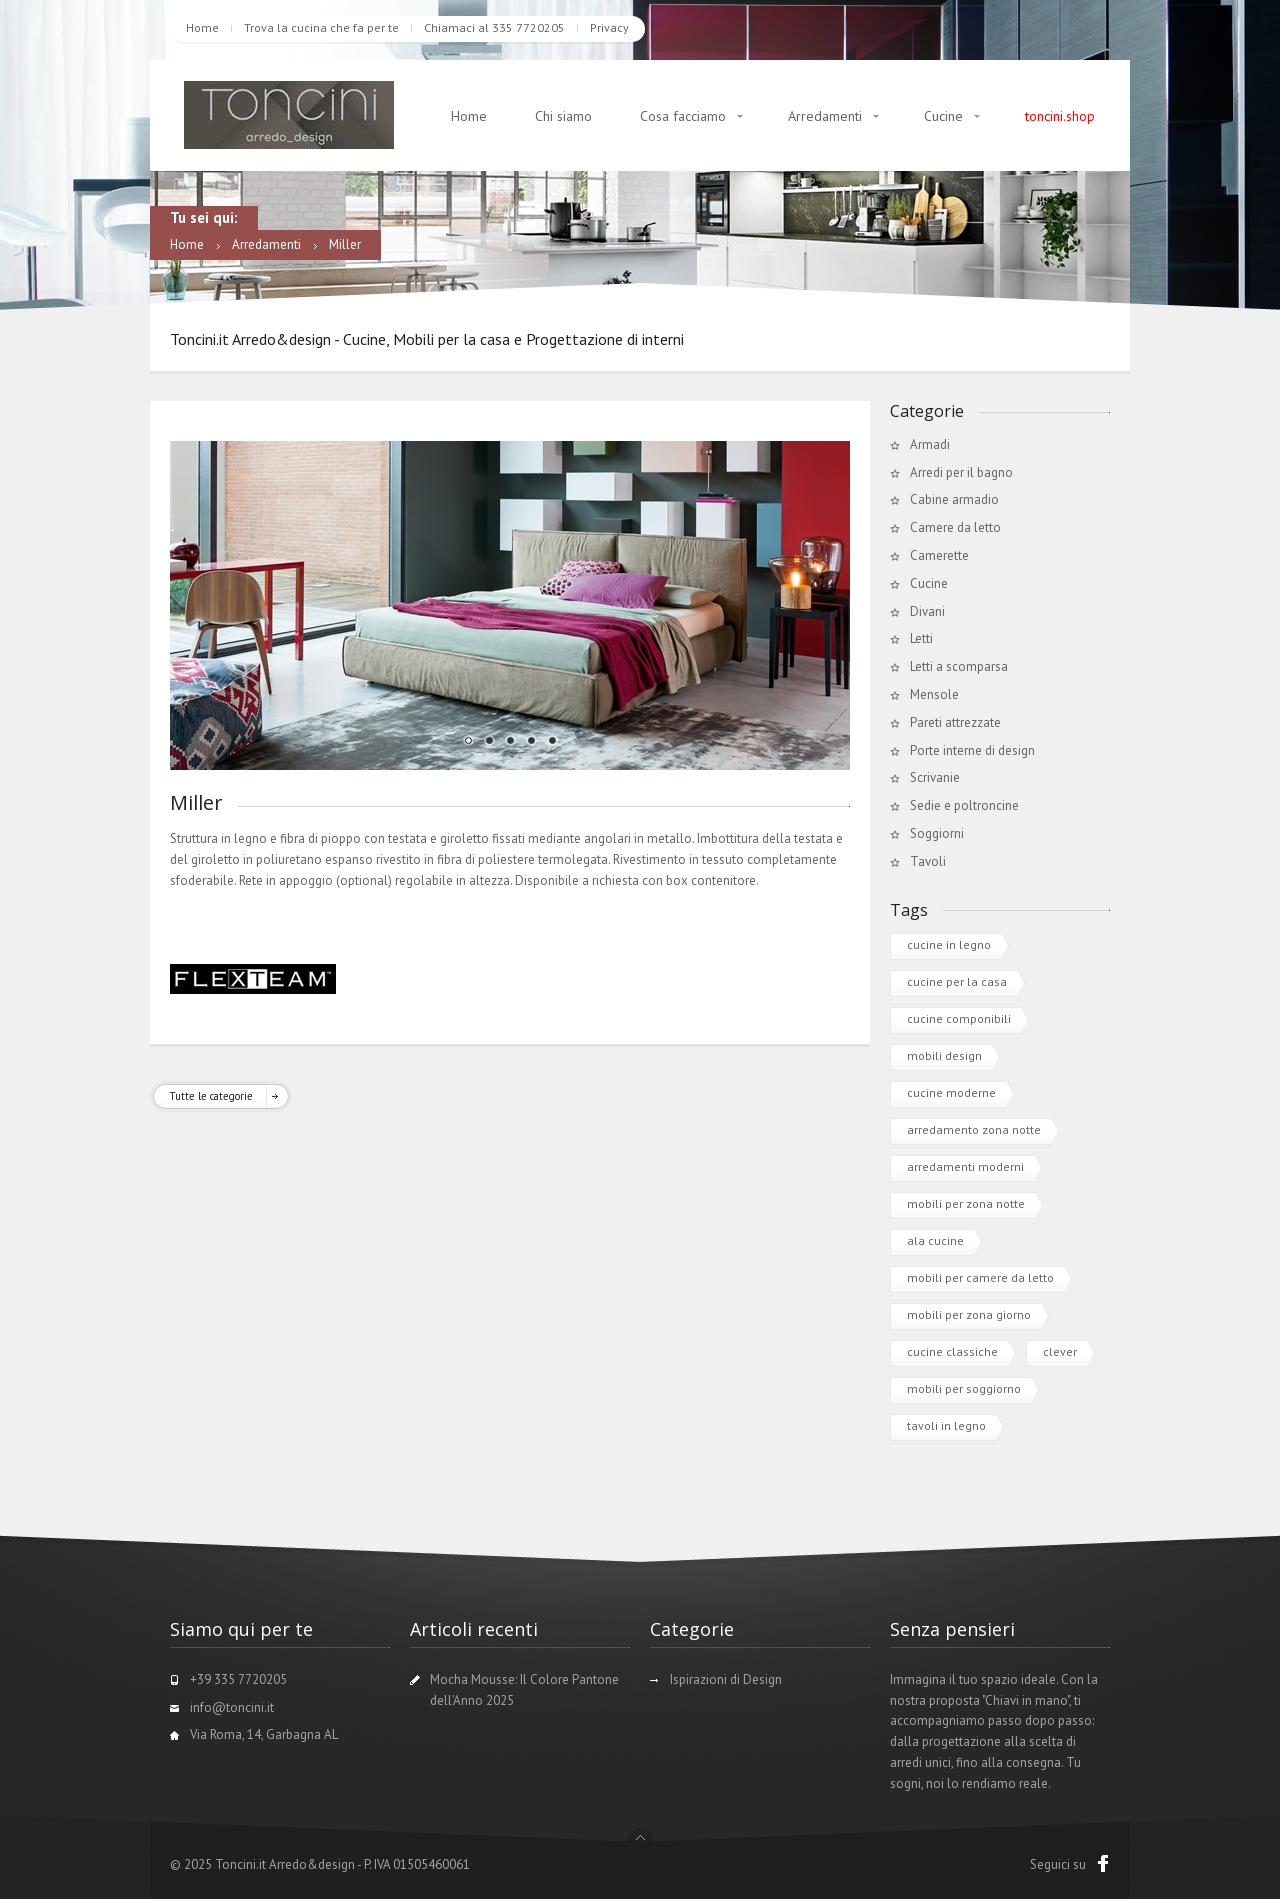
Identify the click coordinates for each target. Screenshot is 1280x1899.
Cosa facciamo (683, 116)
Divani (927, 611)
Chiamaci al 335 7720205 (494, 27)
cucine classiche (952, 1351)
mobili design (944, 1055)
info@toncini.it (232, 1707)
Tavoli (928, 861)
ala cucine (935, 1240)
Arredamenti (825, 116)
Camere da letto (955, 527)
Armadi (930, 444)
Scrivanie (935, 777)
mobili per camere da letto (980, 1277)
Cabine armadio (954, 499)
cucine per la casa (957, 981)
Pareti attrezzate (955, 722)
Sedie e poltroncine (964, 805)
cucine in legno (949, 944)
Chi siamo (563, 116)
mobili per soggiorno (964, 1388)
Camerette (939, 555)
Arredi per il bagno (961, 472)
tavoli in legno (946, 1425)
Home (202, 27)
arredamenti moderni (965, 1166)
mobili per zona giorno (969, 1314)
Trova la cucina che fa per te (321, 27)
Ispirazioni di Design (726, 1679)
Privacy (609, 27)
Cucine (943, 116)
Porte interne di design (972, 750)
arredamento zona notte (974, 1129)
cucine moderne (951, 1092)
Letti (921, 638)
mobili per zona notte (966, 1203)
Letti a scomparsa (959, 666)
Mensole (934, 694)
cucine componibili (959, 1018)
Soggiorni (937, 833)
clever (1060, 1351)
